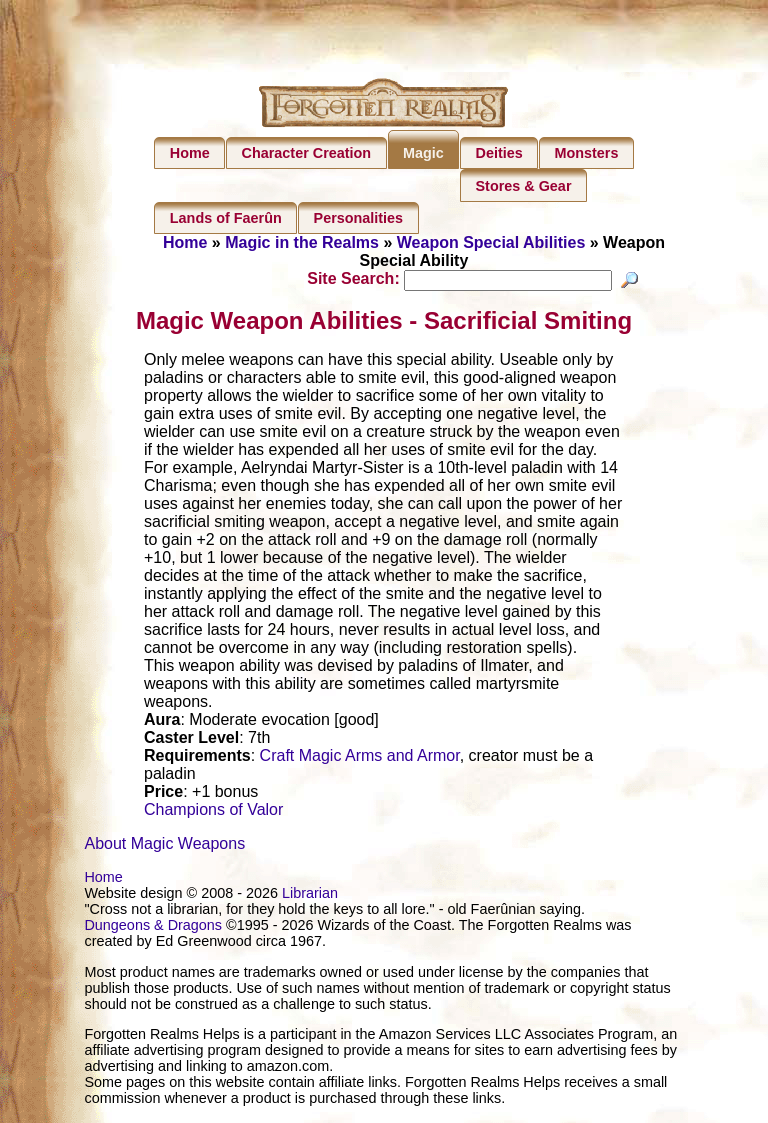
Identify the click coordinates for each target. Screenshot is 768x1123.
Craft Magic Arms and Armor (360, 758)
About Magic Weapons (164, 846)
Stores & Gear (524, 186)
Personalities (359, 218)
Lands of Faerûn (226, 218)
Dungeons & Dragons (153, 928)
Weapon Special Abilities (491, 242)
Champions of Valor (213, 812)
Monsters (586, 153)
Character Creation (307, 153)
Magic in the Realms (302, 242)
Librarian (310, 896)
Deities (499, 153)
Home (190, 153)
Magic (423, 153)
